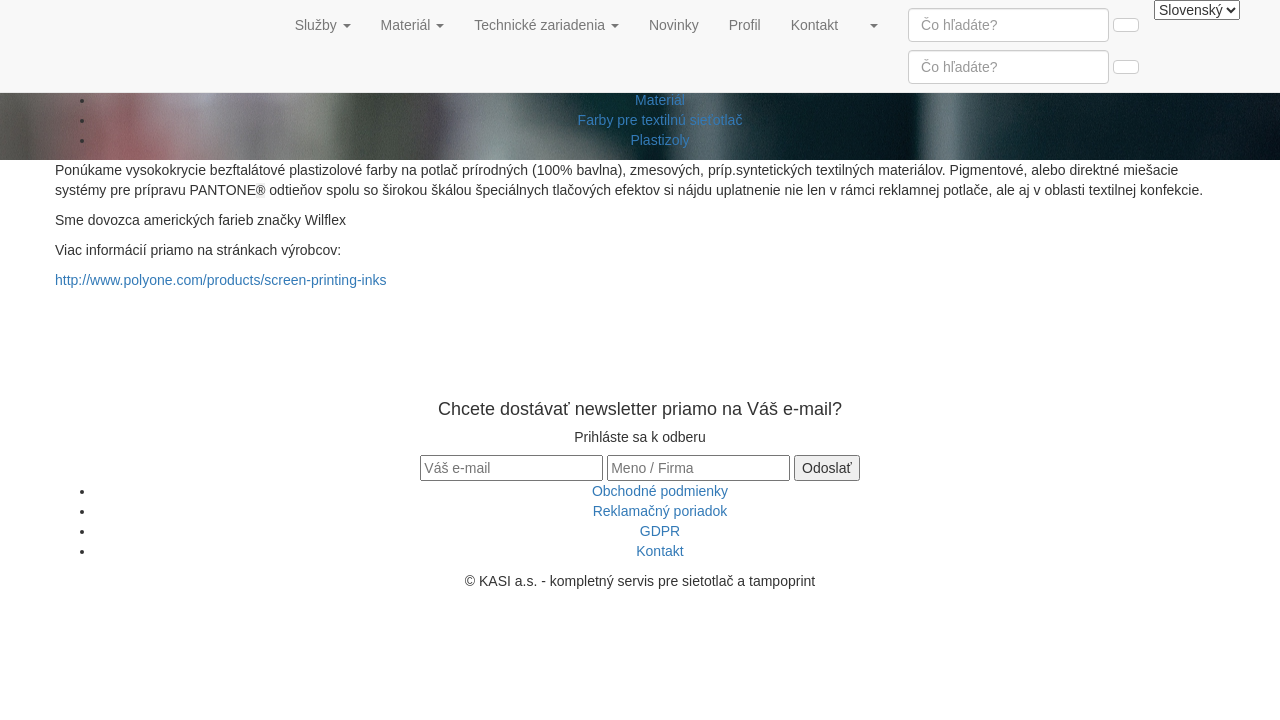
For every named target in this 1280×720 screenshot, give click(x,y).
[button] (873, 25)
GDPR (660, 531)
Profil (752, 23)
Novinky (681, 23)
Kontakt (822, 23)
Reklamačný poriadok (660, 511)
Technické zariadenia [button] (546, 25)
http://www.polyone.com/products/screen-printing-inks (220, 280)
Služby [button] (323, 25)
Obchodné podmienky (660, 491)
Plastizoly (659, 140)
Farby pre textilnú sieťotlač (660, 120)
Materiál (660, 100)
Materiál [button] (413, 25)
